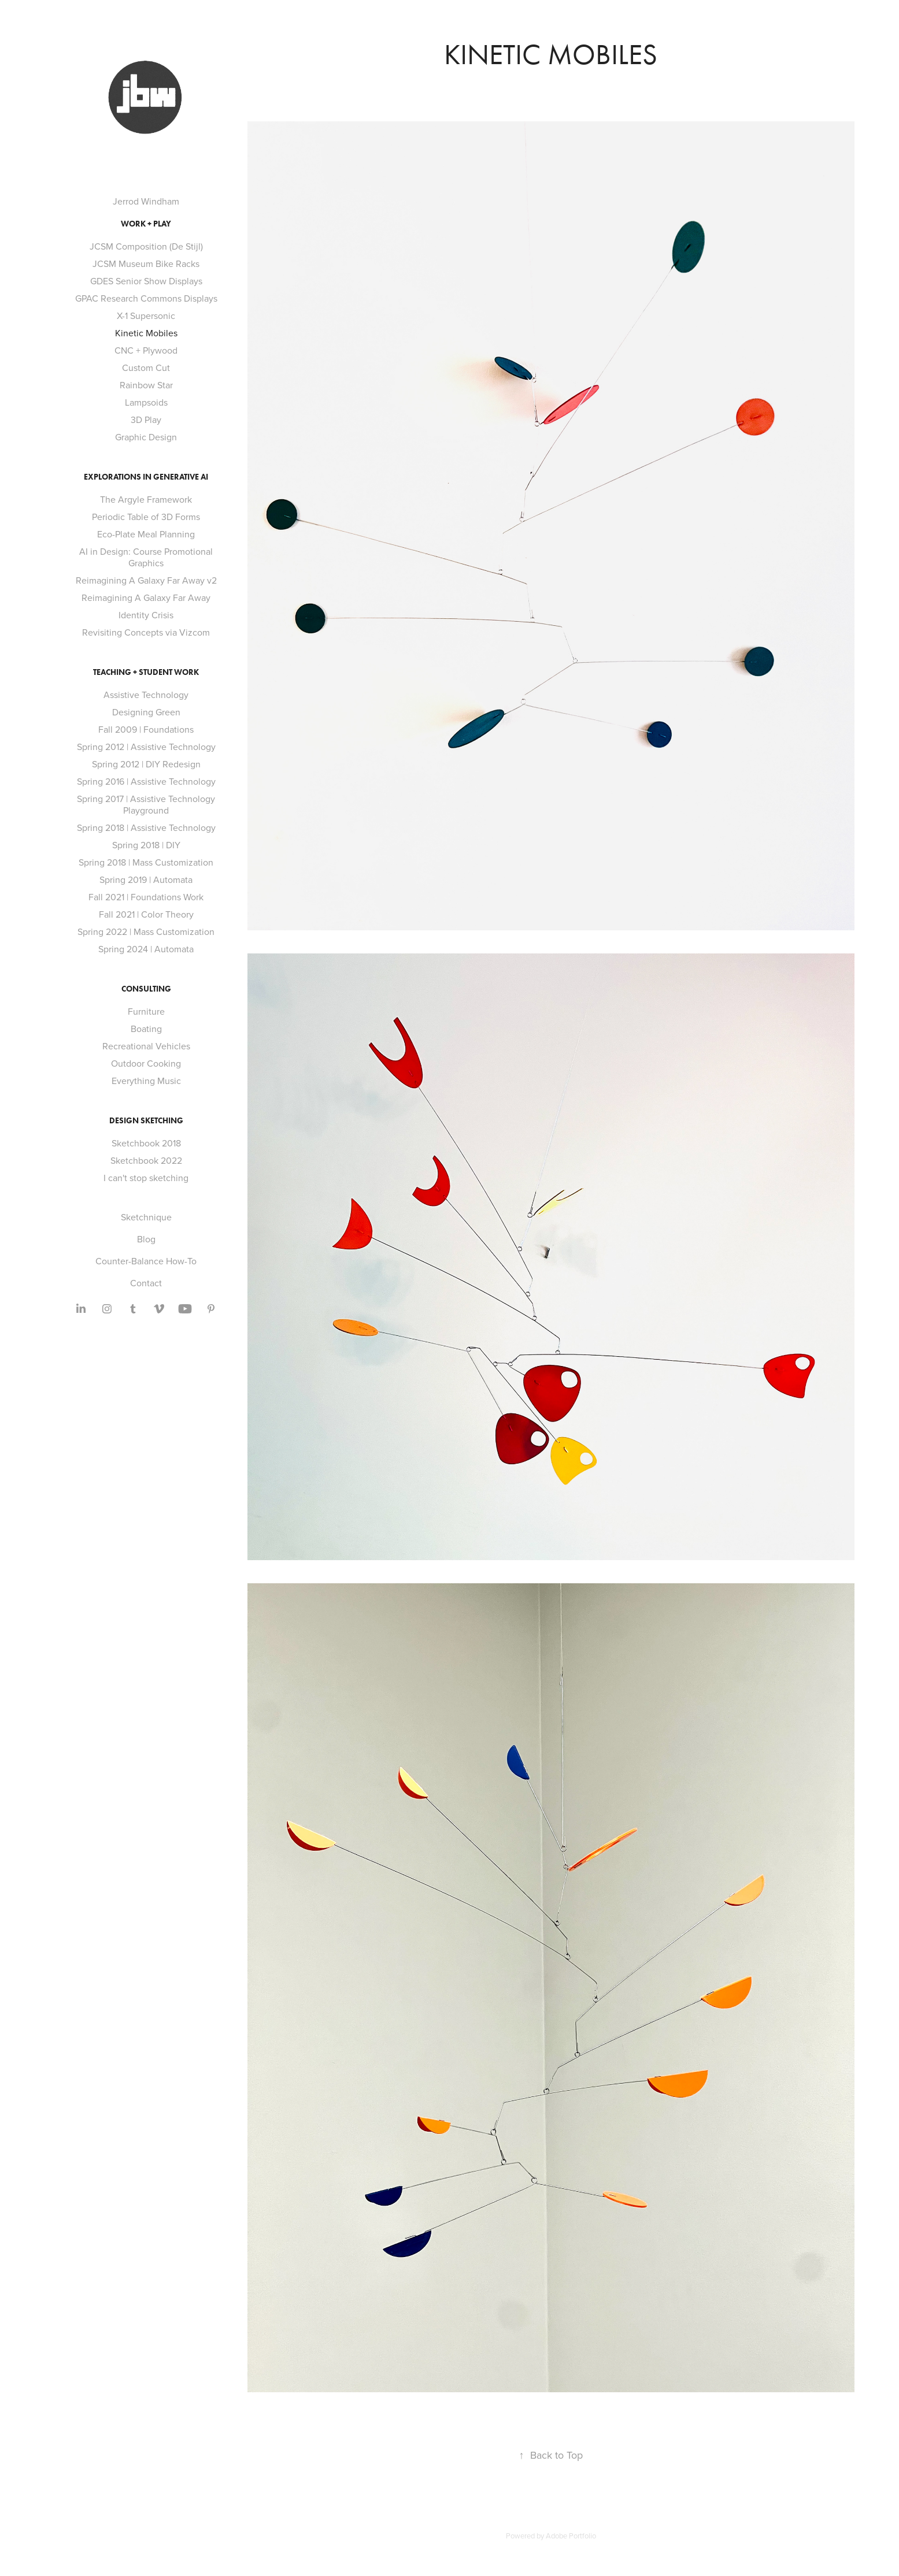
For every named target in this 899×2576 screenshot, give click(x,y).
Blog (146, 1239)
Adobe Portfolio (571, 2535)
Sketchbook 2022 (146, 1160)
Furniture (146, 1011)
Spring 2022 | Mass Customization (145, 931)
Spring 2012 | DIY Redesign (146, 764)
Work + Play (146, 224)
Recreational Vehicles (146, 1046)
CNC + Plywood (145, 350)
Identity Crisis (146, 614)
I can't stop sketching (145, 1177)
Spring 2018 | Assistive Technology (146, 827)
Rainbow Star (146, 384)
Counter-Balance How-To (146, 1260)
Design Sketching (146, 1121)
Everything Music (146, 1080)
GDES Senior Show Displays (146, 280)
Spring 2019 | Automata (146, 879)
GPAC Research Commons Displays (146, 298)
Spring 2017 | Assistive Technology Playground (146, 804)
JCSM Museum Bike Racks (146, 263)
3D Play (146, 419)
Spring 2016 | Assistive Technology (146, 781)
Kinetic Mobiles (146, 332)
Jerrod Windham (146, 201)
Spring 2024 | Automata (146, 948)
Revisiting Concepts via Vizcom (146, 632)
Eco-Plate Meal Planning (146, 534)
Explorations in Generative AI (146, 477)
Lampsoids (146, 402)
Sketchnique (146, 1217)
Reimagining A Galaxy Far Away (146, 597)
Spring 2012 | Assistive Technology (146, 746)
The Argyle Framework (146, 499)
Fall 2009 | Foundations (146, 729)
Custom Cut (146, 367)
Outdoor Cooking (146, 1063)
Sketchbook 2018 (146, 1143)
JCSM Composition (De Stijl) (146, 246)
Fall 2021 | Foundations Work (146, 896)
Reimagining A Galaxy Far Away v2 (146, 580)
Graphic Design (146, 436)
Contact (146, 1282)
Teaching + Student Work (146, 672)
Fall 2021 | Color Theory (146, 914)
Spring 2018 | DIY (146, 844)
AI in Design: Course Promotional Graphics (146, 557)
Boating (146, 1028)
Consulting (146, 989)
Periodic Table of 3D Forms (146, 516)
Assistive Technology (145, 694)
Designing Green (146, 712)
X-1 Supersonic (146, 315)
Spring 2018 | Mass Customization (146, 862)
